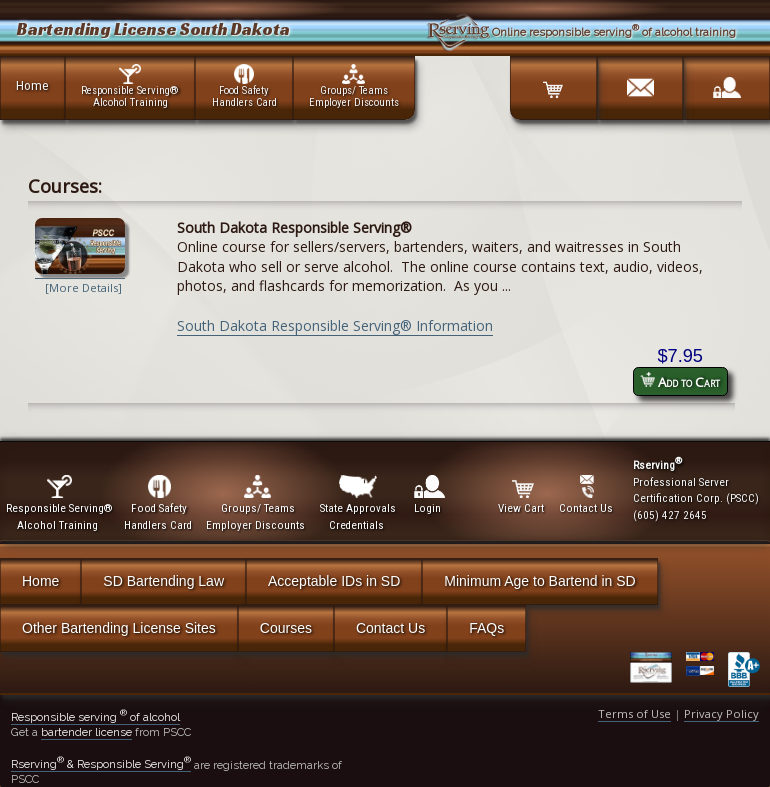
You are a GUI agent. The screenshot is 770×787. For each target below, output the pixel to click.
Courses (286, 628)
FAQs (486, 628)
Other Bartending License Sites (119, 628)
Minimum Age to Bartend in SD (539, 581)
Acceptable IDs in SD (334, 581)
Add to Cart (680, 381)
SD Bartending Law (163, 581)
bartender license (86, 732)
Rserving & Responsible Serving (101, 764)
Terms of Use (634, 713)
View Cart (522, 495)
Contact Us (390, 628)
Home (32, 85)
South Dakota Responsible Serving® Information (335, 325)
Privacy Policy (721, 713)
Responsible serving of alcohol (95, 717)
